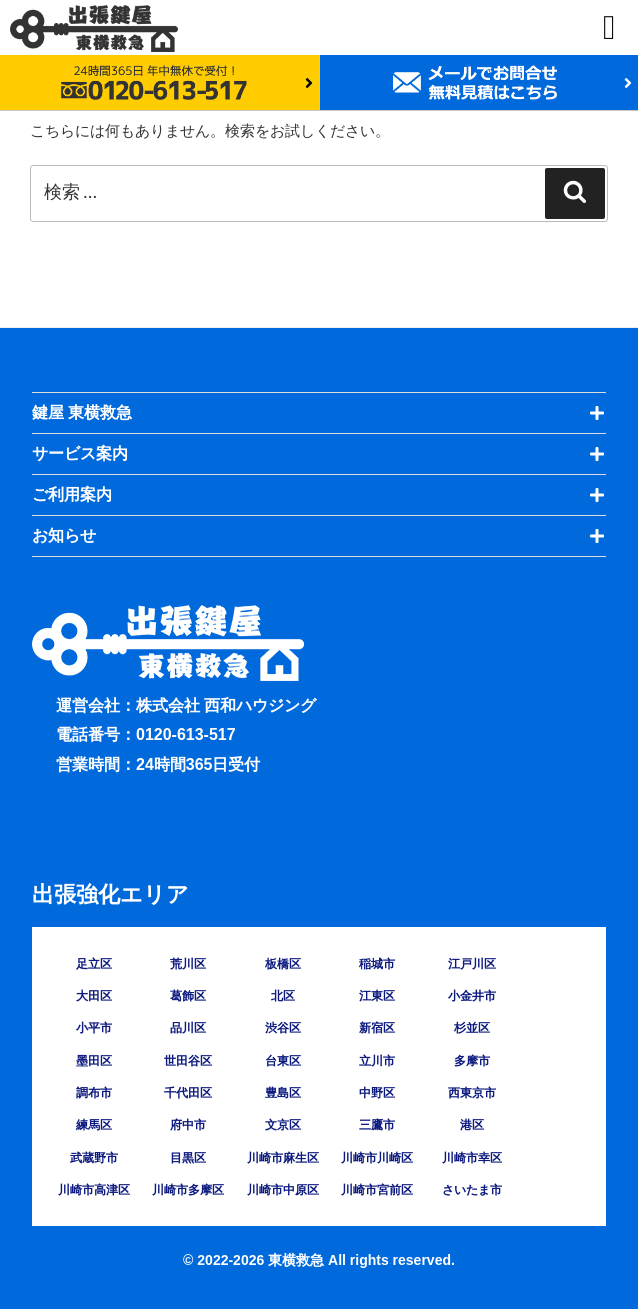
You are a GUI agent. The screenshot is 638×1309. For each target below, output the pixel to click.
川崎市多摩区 (188, 1190)
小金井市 (472, 996)
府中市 (188, 1125)
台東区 (283, 1061)
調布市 (94, 1093)
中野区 (377, 1093)
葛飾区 (188, 996)
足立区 (94, 964)
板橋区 (283, 964)
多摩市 (472, 1061)
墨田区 (94, 1061)
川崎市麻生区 (283, 1158)
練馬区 (94, 1125)
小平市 (94, 1028)
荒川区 (188, 964)
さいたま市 (472, 1190)
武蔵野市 (94, 1158)
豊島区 (283, 1093)
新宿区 (377, 1028)
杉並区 (472, 1028)
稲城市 (377, 964)
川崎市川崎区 (377, 1158)
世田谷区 (188, 1061)
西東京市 (472, 1093)
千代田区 (188, 1093)
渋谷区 (283, 1028)
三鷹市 (377, 1125)
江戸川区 (472, 964)
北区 (283, 996)
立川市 (377, 1061)
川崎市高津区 (94, 1190)
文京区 (283, 1125)
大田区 (94, 996)
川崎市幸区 (472, 1158)
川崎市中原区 (283, 1190)
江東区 (377, 996)
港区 (472, 1125)
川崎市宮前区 (377, 1190)
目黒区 (188, 1158)
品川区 (188, 1028)
